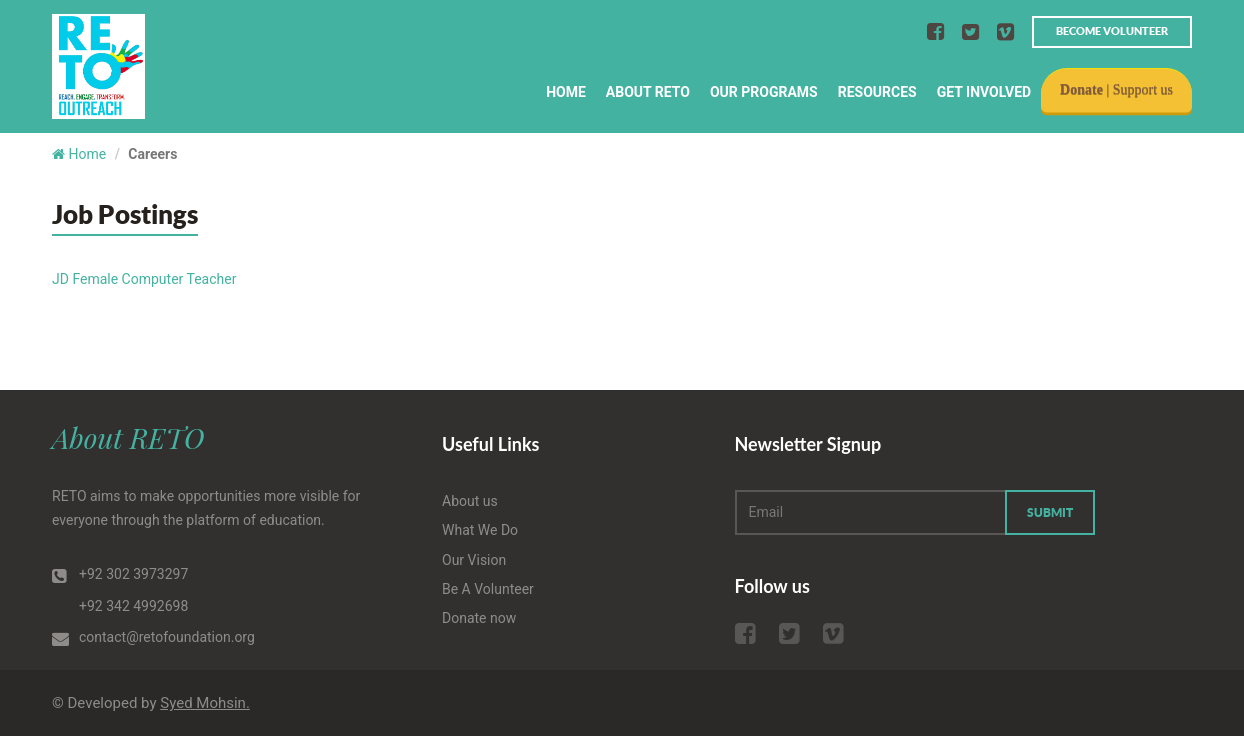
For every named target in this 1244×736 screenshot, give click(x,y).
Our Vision (474, 560)
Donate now (479, 618)
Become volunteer (1112, 31)
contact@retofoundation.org (167, 637)
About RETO (648, 92)
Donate (1081, 89)
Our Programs (764, 92)
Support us (1143, 89)
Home (566, 92)
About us (470, 501)
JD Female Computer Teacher (144, 279)
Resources (877, 92)
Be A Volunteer (488, 589)
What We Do (480, 530)
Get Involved (984, 92)
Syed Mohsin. (205, 703)
